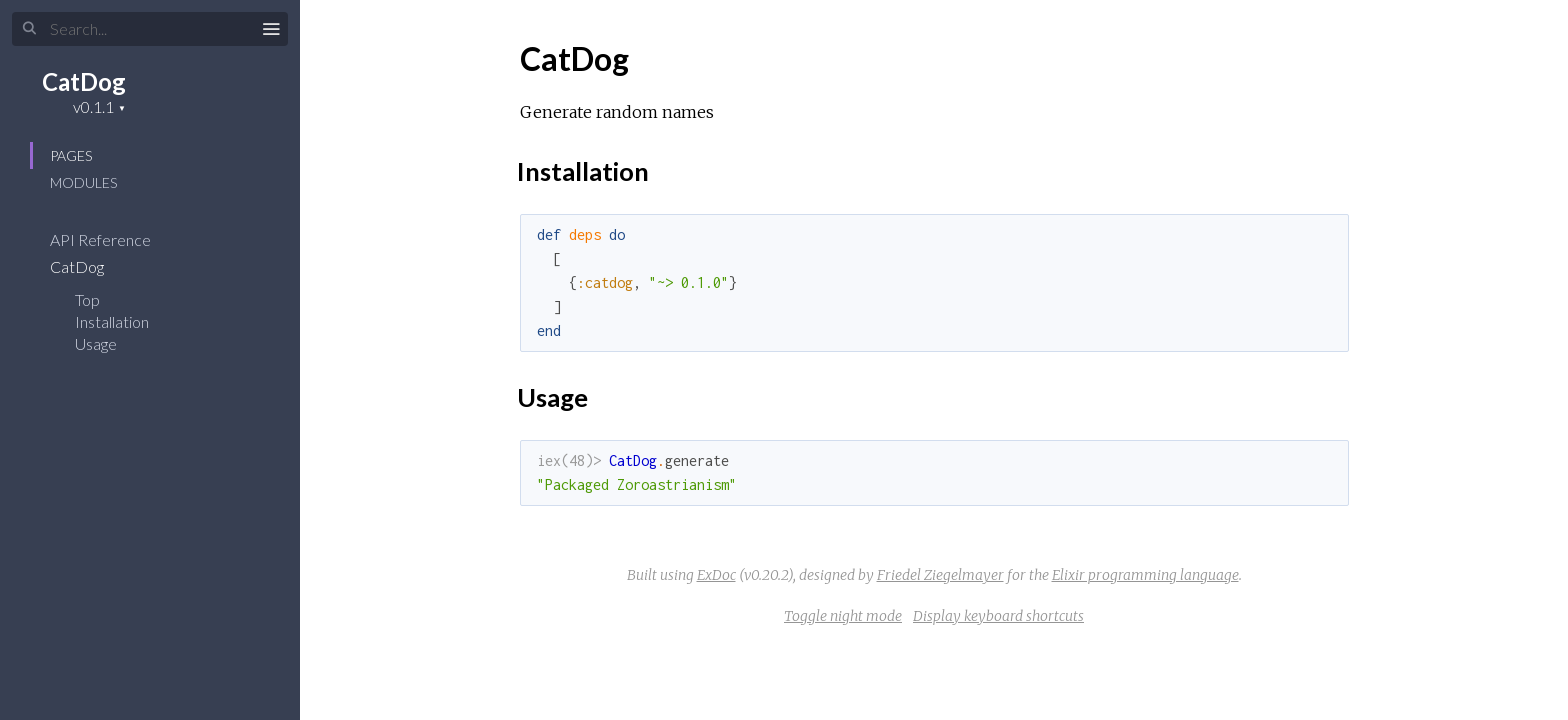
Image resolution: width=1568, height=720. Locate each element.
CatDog (84, 81)
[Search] (150, 29)
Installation (112, 321)
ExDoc (716, 575)
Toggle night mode (843, 616)
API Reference (113, 239)
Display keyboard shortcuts (998, 616)
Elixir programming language (1145, 575)
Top (87, 299)
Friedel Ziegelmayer (940, 575)
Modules (83, 182)
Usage (96, 343)
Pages (71, 155)
